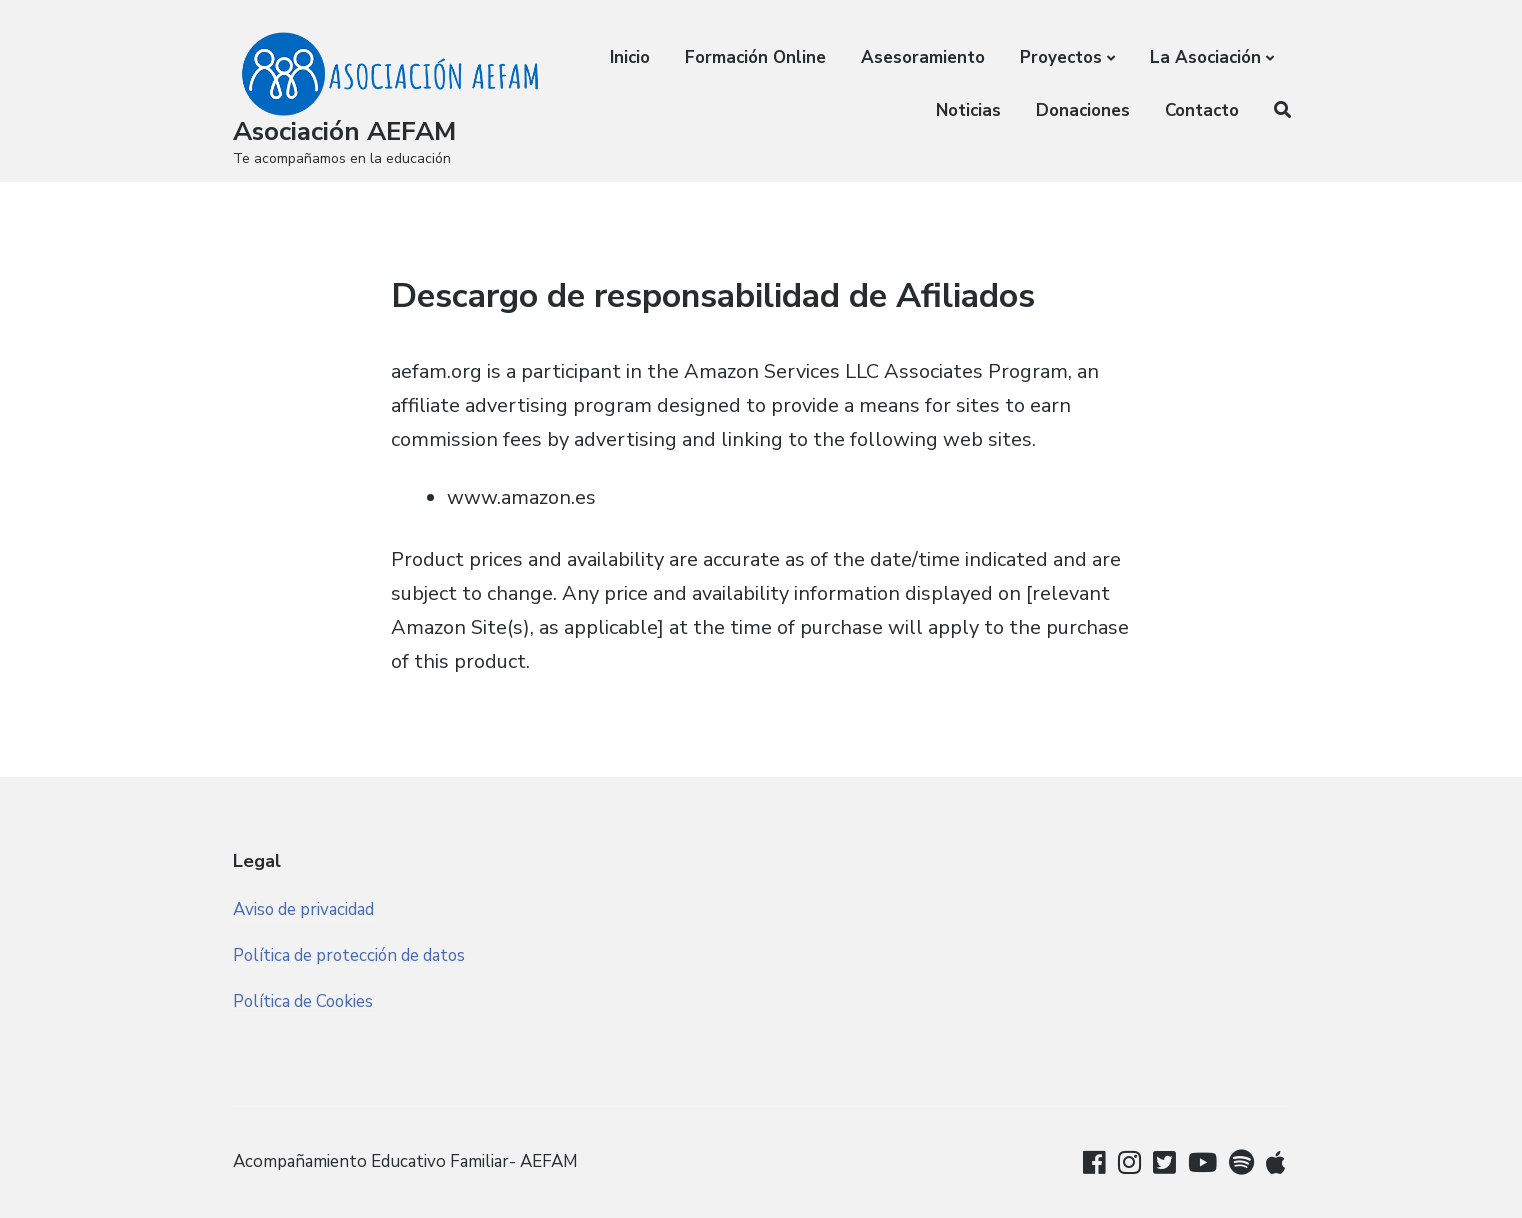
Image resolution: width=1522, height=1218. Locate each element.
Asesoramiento (923, 57)
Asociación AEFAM (344, 131)
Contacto (1202, 110)
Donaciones (1083, 110)
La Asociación (1205, 57)
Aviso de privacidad (304, 909)
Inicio (630, 57)
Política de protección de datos (351, 955)
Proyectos (1061, 57)
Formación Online (755, 57)
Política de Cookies (304, 1001)
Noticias (968, 110)
